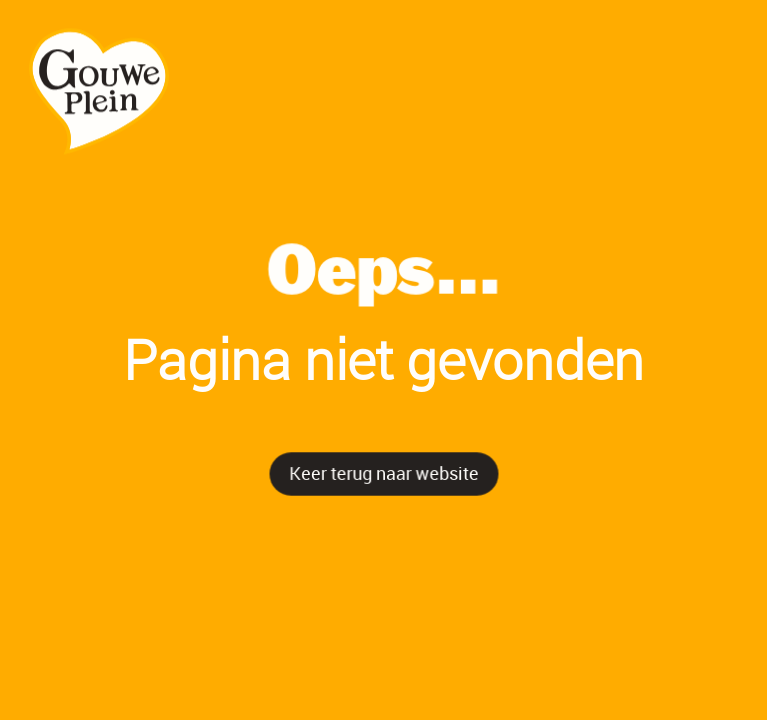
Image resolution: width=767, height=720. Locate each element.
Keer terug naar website (383, 472)
